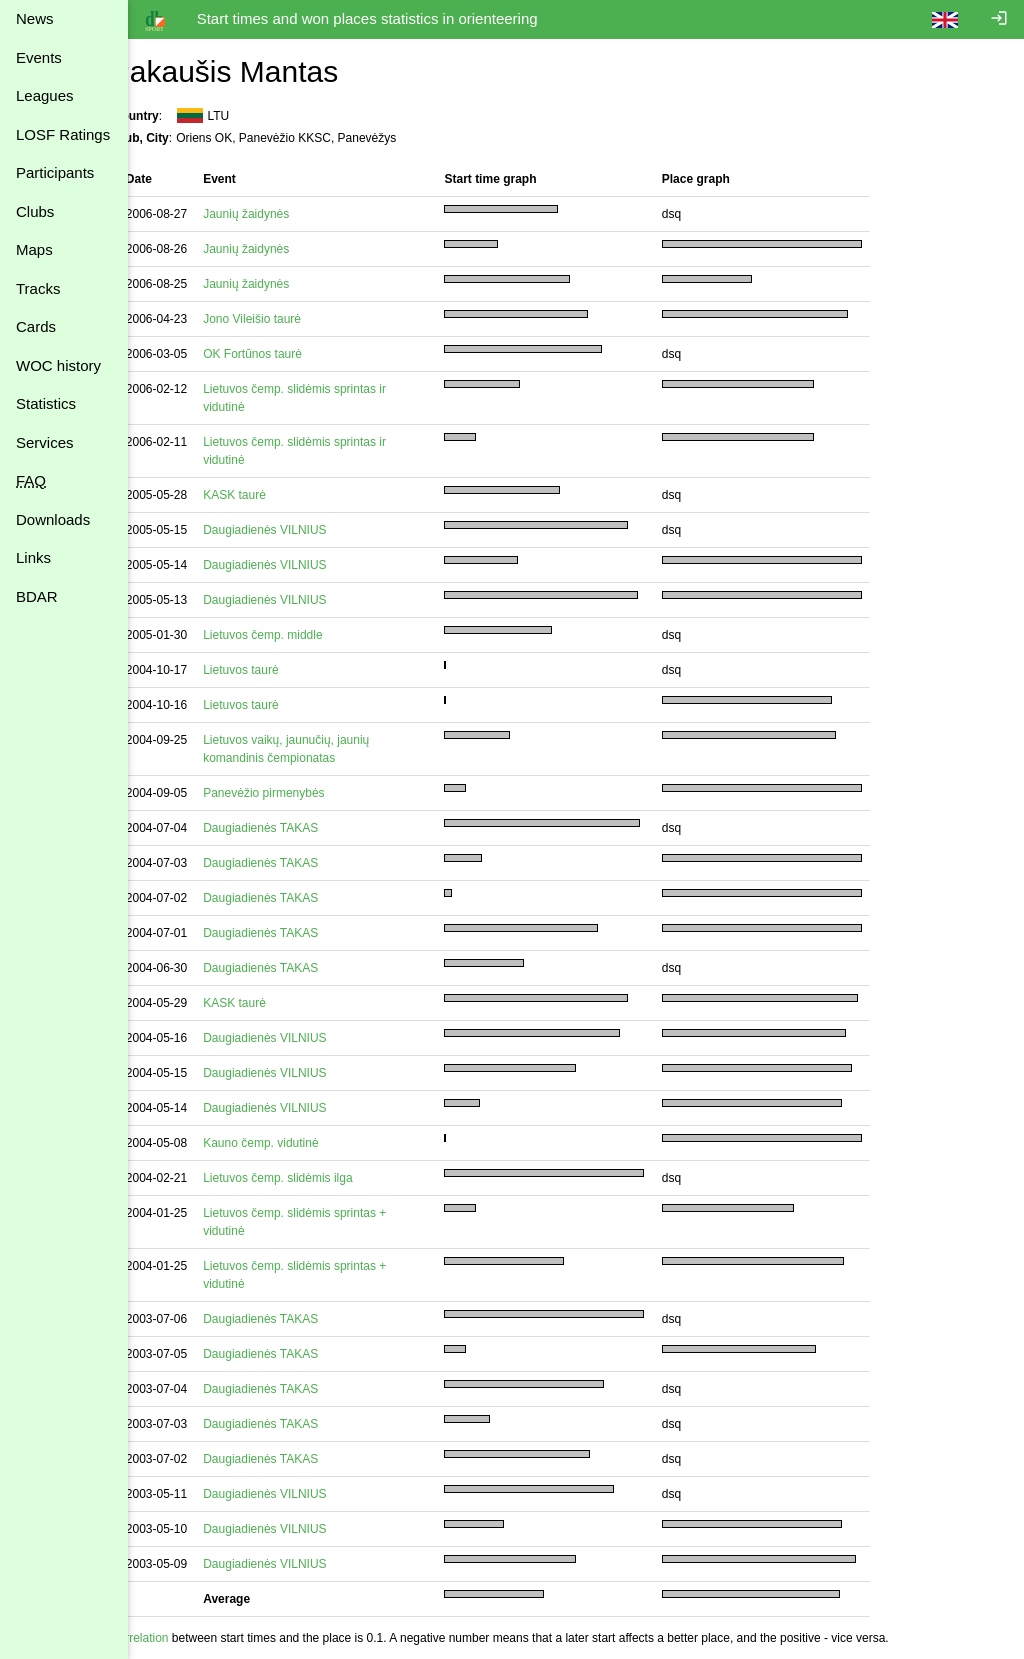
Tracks (38, 288)
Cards (36, 326)
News (35, 18)
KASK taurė (268, 495)
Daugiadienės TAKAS (294, 828)
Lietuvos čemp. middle (296, 635)
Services (45, 442)
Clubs (35, 211)
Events (39, 57)
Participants (55, 172)
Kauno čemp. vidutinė (294, 1143)
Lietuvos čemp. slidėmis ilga (311, 1178)
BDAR (37, 596)
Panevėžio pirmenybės (297, 793)
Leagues (45, 95)
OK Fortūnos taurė (286, 354)
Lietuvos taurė (274, 670)
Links (33, 557)
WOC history (58, 365)
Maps (34, 249)
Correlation (173, 1638)
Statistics (46, 403)
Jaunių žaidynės (280, 214)
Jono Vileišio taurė (286, 319)
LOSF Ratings (63, 134)
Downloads (53, 519)
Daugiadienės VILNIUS (298, 530)
